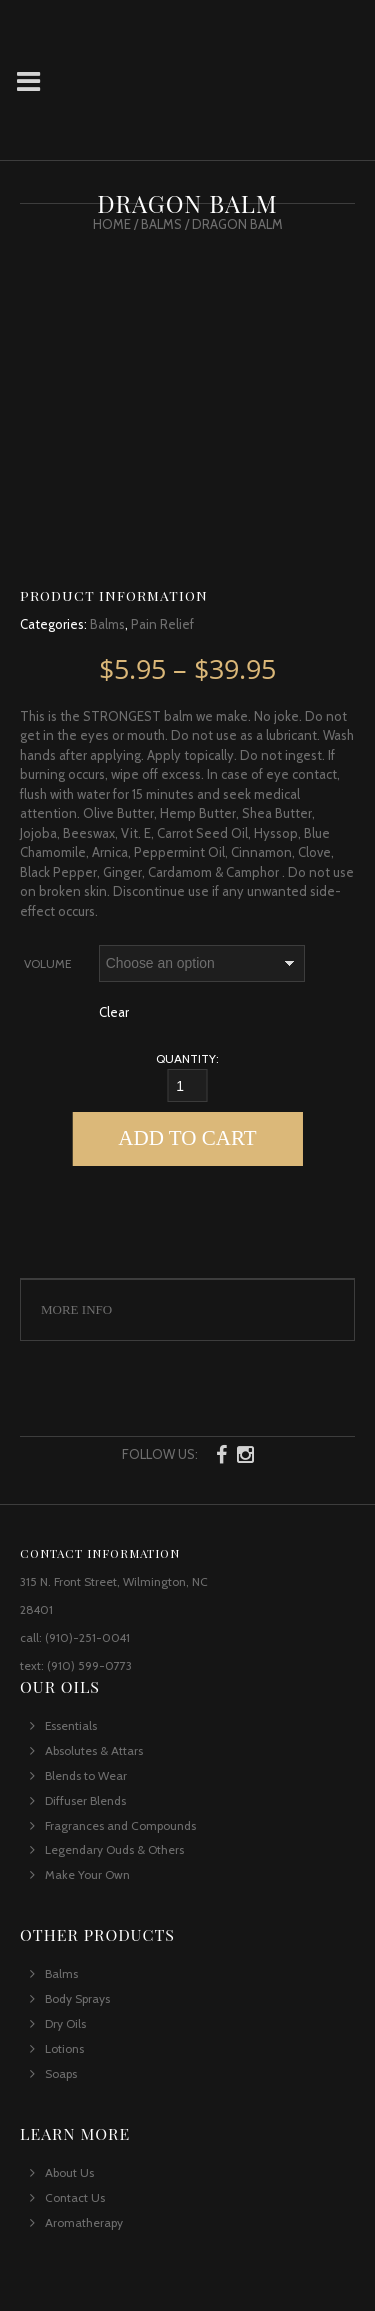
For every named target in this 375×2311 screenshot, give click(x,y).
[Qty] (188, 1085)
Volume (47, 963)
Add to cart (187, 1138)
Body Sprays (77, 1998)
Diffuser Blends (85, 1800)
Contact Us (75, 2197)
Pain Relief (162, 624)
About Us (69, 2172)
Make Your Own (87, 1874)
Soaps (61, 2073)
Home (112, 224)
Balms (161, 224)
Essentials (71, 1725)
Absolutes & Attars (94, 1750)
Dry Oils (65, 2023)
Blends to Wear (86, 1775)
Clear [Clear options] (114, 1012)
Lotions (64, 2048)
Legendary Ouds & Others (114, 1849)
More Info (76, 1309)
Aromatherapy (84, 2222)
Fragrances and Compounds (120, 1825)
